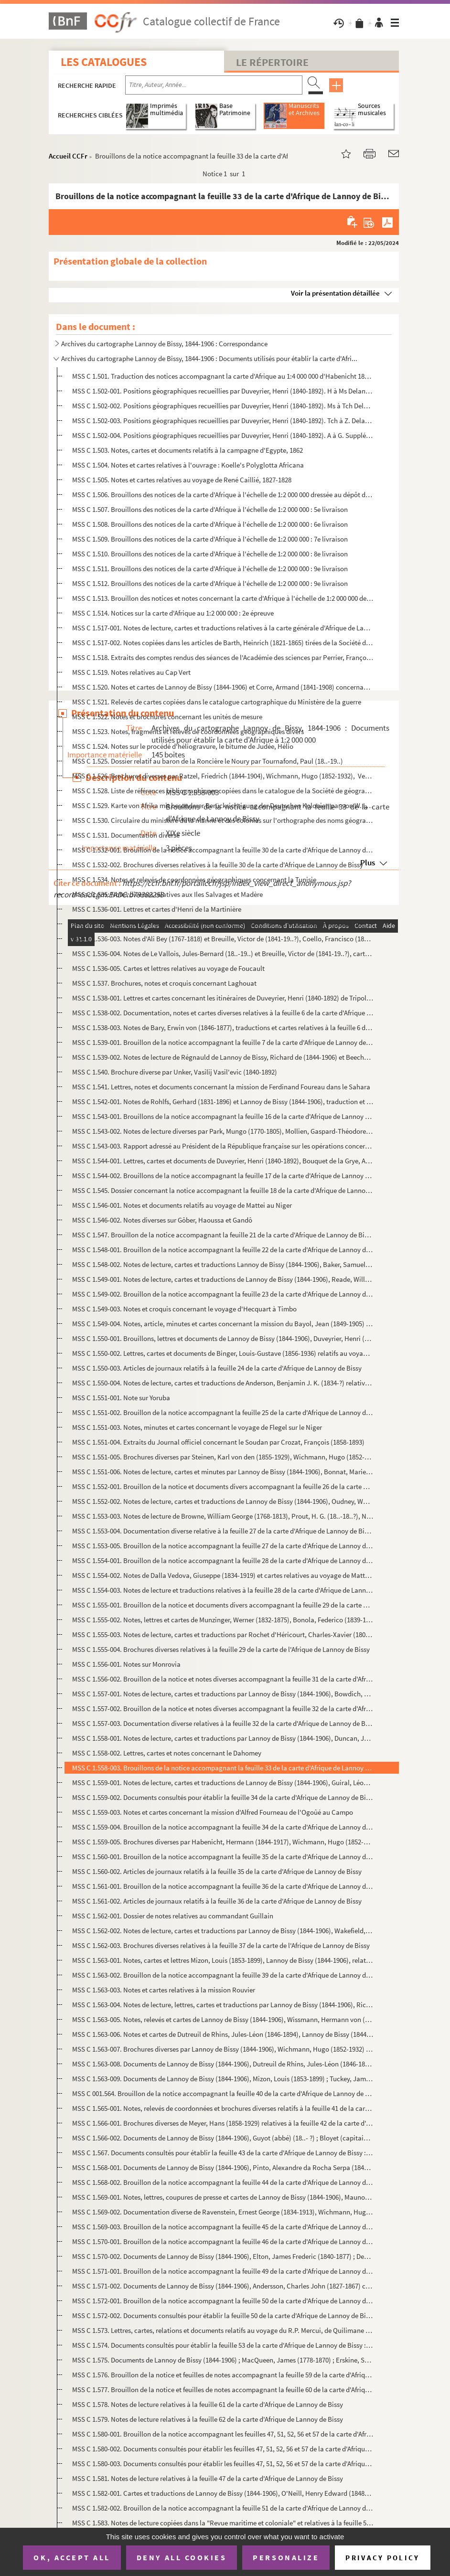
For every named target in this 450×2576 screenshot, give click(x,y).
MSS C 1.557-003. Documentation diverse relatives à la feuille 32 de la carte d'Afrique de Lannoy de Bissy (222, 1723)
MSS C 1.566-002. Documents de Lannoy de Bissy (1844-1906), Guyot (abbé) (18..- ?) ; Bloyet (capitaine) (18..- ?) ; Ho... (222, 2137)
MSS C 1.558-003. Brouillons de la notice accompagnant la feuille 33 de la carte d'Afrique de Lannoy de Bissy (222, 1767)
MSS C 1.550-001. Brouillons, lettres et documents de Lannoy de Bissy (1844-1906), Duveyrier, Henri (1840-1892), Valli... (222, 1338)
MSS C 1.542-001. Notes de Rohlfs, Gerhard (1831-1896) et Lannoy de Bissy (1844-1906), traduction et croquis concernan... (222, 1101)
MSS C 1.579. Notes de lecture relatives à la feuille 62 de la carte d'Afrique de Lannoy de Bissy (207, 2419)
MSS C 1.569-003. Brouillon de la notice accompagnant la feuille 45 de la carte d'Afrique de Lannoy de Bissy (222, 2226)
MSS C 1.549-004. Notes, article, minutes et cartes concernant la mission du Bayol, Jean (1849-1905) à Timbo (222, 1323)
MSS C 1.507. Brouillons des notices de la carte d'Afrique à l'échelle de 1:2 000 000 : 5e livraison (210, 509)
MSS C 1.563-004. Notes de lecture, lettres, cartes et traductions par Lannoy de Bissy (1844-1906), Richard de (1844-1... (222, 2004)
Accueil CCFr (68, 155)
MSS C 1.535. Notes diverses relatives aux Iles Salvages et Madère (167, 894)
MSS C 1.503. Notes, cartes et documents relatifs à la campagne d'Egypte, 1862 (187, 450)
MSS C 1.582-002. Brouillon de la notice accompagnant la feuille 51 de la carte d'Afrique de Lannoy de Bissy (222, 2507)
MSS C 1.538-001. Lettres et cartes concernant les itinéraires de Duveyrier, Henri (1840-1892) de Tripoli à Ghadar (222, 997)
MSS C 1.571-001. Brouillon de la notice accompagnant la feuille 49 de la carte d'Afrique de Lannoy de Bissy (222, 2271)
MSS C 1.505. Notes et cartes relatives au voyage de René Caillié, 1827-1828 (181, 479)
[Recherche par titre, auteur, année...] (213, 85)
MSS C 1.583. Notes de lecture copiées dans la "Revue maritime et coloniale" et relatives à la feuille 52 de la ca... (222, 2522)
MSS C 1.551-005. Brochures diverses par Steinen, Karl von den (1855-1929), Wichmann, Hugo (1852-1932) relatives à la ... (222, 1456)
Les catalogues (104, 61)
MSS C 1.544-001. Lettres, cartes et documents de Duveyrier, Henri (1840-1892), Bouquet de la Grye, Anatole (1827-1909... (222, 1160)
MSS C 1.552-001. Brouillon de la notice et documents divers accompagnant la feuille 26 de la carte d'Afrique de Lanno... (222, 1486)
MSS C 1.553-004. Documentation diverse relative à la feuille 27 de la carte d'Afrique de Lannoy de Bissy (222, 1530)
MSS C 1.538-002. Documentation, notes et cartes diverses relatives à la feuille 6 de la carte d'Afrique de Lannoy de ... (222, 1012)
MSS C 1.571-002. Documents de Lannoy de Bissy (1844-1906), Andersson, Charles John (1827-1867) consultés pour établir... (222, 2285)
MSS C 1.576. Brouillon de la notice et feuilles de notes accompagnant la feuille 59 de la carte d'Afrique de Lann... (222, 2374)
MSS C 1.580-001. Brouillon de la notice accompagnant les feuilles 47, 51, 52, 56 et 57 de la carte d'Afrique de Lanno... (222, 2433)
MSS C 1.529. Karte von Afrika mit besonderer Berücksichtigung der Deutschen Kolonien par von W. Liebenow (222, 805)
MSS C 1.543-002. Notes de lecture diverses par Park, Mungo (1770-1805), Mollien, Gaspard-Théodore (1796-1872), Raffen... (222, 1131)
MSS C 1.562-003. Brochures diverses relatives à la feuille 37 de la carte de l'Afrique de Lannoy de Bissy (221, 1945)
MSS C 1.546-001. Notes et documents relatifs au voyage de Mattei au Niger (182, 1205)
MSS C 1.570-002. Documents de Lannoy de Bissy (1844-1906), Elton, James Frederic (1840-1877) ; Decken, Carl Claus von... (222, 2256)
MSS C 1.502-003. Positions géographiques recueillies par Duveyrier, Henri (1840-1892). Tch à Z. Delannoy (222, 420)
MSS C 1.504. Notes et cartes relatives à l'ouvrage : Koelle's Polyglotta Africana (188, 464)
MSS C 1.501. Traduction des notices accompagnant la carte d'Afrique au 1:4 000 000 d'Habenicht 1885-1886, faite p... (222, 376)
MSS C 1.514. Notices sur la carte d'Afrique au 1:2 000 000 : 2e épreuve (173, 612)
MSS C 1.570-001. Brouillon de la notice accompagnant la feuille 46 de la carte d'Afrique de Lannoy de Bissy (222, 2241)
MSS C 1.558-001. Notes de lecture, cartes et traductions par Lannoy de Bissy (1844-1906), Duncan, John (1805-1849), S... (222, 1738)
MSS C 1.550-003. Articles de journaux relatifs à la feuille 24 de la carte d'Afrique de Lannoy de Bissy (217, 1368)
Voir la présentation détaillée (335, 293)
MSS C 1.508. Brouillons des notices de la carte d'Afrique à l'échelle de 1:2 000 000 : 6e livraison (210, 524)
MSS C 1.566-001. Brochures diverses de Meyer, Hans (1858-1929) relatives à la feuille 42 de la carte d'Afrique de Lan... (222, 2123)
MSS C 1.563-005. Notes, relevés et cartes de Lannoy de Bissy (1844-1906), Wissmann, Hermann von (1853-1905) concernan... (222, 2019)
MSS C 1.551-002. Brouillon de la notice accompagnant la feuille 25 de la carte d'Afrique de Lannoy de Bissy (222, 1412)
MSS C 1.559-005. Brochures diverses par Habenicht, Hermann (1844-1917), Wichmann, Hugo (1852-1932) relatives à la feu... (222, 1841)
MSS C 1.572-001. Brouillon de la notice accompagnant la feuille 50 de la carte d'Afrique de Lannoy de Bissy (222, 2300)
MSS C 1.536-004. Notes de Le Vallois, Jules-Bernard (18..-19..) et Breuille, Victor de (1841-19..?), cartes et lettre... (222, 953)
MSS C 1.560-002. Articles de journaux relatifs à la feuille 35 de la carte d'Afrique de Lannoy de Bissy (217, 1871)
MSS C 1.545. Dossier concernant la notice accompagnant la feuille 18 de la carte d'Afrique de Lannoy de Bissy (222, 1190)
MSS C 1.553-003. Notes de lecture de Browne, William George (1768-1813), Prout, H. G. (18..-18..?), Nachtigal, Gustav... (222, 1516)
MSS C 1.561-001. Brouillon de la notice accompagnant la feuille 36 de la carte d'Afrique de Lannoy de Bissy (222, 1886)
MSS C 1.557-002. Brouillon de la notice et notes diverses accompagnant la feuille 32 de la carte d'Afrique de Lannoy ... (222, 1708)
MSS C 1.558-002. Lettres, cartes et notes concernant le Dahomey (166, 1752)
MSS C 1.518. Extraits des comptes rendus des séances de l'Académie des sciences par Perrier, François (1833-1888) (222, 657)
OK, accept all (71, 2557)
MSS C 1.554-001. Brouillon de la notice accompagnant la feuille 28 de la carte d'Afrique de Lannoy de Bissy (222, 1560)
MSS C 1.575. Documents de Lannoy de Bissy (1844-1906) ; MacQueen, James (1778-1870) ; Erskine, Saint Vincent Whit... (222, 2359)
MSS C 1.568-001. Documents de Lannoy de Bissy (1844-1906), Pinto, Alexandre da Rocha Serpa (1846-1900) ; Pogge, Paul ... (222, 2167)
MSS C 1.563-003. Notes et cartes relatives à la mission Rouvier (163, 1989)
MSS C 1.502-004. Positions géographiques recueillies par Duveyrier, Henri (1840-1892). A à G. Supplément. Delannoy (222, 435)
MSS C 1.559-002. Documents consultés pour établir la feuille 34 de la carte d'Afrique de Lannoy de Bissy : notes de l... (222, 1797)
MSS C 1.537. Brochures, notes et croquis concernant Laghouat (164, 983)
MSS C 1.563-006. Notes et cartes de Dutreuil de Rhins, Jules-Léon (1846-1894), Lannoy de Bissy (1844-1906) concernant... (222, 2034)
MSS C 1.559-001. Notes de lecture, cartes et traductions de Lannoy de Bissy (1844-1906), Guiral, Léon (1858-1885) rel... (222, 1782)
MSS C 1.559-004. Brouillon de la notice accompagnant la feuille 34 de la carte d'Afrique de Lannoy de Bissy (222, 1826)
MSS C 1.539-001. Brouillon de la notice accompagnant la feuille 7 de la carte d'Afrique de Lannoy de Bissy (222, 1042)
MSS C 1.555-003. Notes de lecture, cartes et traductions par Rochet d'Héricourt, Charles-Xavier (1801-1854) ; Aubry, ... (222, 1634)
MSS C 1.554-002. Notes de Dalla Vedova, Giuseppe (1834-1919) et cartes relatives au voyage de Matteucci (222, 1575)
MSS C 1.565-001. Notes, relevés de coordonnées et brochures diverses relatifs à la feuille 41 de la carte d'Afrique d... (222, 2108)
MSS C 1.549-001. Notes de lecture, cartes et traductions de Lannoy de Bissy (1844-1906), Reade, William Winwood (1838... (222, 1279)
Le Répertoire (272, 62)
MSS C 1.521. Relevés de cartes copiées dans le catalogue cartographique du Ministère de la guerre (216, 701)
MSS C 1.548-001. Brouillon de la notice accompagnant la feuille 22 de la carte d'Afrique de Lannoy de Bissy (222, 1249)
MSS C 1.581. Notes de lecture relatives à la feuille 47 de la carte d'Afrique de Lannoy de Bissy (207, 2478)
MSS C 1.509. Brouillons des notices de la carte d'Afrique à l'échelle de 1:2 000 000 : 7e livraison (210, 538)
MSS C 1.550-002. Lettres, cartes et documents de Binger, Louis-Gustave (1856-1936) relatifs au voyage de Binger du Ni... (222, 1353)
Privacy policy (382, 2557)
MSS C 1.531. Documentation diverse (126, 835)
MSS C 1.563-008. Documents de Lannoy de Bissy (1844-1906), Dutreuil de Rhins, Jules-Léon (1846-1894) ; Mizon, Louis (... (222, 2063)
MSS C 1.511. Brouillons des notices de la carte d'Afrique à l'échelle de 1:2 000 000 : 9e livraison (210, 568)
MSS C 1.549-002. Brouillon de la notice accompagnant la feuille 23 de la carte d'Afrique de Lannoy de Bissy (222, 1294)
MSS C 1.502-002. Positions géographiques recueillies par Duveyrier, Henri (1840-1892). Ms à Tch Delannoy (222, 405)
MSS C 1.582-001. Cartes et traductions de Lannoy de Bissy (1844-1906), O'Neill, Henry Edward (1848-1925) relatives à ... (222, 2493)
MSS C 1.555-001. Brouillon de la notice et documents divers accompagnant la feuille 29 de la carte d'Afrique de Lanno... (222, 1604)
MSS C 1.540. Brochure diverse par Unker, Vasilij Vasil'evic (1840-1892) (174, 1071)
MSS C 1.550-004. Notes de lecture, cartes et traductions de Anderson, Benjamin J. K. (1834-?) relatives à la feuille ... (222, 1382)
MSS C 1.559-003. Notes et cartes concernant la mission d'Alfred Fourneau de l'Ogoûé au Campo (212, 1812)
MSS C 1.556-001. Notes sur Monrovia (126, 1664)
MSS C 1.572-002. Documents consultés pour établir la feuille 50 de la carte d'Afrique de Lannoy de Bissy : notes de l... (222, 2315)
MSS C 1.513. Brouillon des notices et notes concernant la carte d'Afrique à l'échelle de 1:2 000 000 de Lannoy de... (222, 598)
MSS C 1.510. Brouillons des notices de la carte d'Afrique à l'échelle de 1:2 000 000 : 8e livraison (210, 553)
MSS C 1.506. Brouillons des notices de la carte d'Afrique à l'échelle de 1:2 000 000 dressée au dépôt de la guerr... (222, 494)
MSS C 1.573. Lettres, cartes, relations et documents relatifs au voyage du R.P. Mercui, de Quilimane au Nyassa (222, 2330)
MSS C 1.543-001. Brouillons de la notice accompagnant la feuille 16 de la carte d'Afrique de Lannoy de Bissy (222, 1116)
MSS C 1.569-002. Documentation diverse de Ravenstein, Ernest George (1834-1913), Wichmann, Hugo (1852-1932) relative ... (222, 2211)
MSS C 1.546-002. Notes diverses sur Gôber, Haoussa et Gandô (162, 1219)
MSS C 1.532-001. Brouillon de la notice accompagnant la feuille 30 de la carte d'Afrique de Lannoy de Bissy (222, 849)
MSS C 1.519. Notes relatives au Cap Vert (131, 672)
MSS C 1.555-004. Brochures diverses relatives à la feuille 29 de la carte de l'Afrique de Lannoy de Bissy (221, 1649)
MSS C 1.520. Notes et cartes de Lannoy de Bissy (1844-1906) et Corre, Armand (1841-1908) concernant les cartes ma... (222, 687)
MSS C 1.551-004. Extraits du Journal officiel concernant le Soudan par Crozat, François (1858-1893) (218, 1442)
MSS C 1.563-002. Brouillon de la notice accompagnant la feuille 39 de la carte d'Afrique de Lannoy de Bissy (222, 1975)
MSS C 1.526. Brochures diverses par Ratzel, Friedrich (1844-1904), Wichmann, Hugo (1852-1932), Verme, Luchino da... (222, 775)
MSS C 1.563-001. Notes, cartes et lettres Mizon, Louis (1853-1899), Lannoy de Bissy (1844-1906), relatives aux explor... (222, 1960)
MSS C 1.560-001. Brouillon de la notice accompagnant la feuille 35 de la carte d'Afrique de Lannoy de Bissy (222, 1856)
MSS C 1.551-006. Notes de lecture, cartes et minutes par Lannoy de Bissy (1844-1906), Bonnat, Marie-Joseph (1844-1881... (222, 1471)
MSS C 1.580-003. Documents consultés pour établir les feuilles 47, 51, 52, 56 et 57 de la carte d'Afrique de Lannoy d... (222, 2463)
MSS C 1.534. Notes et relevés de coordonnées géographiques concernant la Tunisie (194, 879)
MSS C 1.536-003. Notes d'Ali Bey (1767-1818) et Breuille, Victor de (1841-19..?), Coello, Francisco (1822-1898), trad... (222, 938)
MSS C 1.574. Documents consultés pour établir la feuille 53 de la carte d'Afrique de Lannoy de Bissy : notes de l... (222, 2345)
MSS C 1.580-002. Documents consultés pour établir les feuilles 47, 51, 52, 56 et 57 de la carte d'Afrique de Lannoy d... (222, 2448)
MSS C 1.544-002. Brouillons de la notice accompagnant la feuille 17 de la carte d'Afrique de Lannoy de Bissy (222, 1175)
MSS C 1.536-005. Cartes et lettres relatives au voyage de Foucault (168, 968)
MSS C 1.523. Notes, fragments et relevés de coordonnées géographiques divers (188, 731)
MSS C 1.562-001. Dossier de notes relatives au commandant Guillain (172, 1915)
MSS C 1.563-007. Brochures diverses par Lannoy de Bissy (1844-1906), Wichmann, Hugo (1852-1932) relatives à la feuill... (222, 2049)
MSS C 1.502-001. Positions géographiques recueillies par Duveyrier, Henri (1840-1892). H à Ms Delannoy (222, 390)
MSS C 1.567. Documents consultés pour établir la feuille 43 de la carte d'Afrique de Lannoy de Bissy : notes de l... (222, 2152)
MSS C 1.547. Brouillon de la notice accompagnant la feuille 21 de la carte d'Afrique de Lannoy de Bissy (222, 1234)
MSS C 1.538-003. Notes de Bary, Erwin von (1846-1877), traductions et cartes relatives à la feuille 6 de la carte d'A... (222, 1027)
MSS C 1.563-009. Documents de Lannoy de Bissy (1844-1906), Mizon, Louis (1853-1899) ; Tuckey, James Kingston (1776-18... (222, 2078)
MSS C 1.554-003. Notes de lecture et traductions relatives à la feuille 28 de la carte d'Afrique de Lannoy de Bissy (222, 1590)
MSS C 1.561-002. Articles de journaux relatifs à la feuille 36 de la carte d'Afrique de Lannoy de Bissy (217, 1900)
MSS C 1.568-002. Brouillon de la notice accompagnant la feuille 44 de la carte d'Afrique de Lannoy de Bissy (222, 2182)
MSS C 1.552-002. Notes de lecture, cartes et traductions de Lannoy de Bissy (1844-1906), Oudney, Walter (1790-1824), (222, 1501)
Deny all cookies (181, 2557)
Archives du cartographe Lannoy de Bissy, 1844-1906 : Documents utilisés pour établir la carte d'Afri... (209, 358)
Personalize (286, 2557)
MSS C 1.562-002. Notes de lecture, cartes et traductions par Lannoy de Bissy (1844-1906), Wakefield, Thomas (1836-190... (222, 1930)
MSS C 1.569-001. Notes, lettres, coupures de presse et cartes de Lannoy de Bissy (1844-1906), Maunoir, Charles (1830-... (222, 2197)
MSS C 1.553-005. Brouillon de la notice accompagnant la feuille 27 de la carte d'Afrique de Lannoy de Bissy (222, 1545)
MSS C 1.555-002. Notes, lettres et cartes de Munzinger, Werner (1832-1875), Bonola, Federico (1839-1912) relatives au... (222, 1619)
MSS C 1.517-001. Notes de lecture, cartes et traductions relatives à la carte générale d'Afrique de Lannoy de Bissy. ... (222, 627)
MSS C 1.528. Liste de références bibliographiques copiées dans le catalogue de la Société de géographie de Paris (222, 790)
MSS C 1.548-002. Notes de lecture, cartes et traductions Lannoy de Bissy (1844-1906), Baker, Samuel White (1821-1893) (222, 1264)
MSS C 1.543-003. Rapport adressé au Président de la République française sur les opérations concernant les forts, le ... (222, 1145)
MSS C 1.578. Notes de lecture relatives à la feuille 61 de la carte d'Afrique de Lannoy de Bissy (207, 2404)
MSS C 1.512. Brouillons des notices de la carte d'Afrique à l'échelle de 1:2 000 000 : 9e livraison (210, 583)
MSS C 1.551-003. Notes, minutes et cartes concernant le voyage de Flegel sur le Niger (197, 1427)
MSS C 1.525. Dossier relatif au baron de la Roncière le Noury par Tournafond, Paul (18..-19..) (207, 761)
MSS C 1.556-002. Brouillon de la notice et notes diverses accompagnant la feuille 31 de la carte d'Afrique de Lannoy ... (222, 1678)
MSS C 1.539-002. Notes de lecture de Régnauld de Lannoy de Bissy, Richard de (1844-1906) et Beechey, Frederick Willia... (222, 1057)
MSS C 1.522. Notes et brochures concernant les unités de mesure (167, 716)
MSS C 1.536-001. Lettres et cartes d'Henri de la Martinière (156, 909)
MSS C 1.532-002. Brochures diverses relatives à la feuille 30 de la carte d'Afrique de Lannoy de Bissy (217, 864)
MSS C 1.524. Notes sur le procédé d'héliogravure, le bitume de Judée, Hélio (182, 746)
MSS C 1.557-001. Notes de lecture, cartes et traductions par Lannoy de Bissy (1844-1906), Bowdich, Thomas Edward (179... (222, 1693)
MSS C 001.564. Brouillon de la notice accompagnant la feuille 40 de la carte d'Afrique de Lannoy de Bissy (222, 2093)
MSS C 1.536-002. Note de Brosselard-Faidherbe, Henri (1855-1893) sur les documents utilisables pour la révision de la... (222, 923)
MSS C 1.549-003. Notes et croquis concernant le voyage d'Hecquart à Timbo (184, 1308)
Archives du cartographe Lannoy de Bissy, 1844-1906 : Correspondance (164, 343)
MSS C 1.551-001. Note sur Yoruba (121, 1397)
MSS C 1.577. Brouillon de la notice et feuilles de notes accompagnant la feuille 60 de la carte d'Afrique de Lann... (222, 2389)
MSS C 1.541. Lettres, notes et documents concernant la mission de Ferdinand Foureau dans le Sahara (221, 1086)
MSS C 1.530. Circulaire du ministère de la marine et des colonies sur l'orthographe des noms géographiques (222, 820)
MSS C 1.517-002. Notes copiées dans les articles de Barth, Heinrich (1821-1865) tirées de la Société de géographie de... (222, 642)
